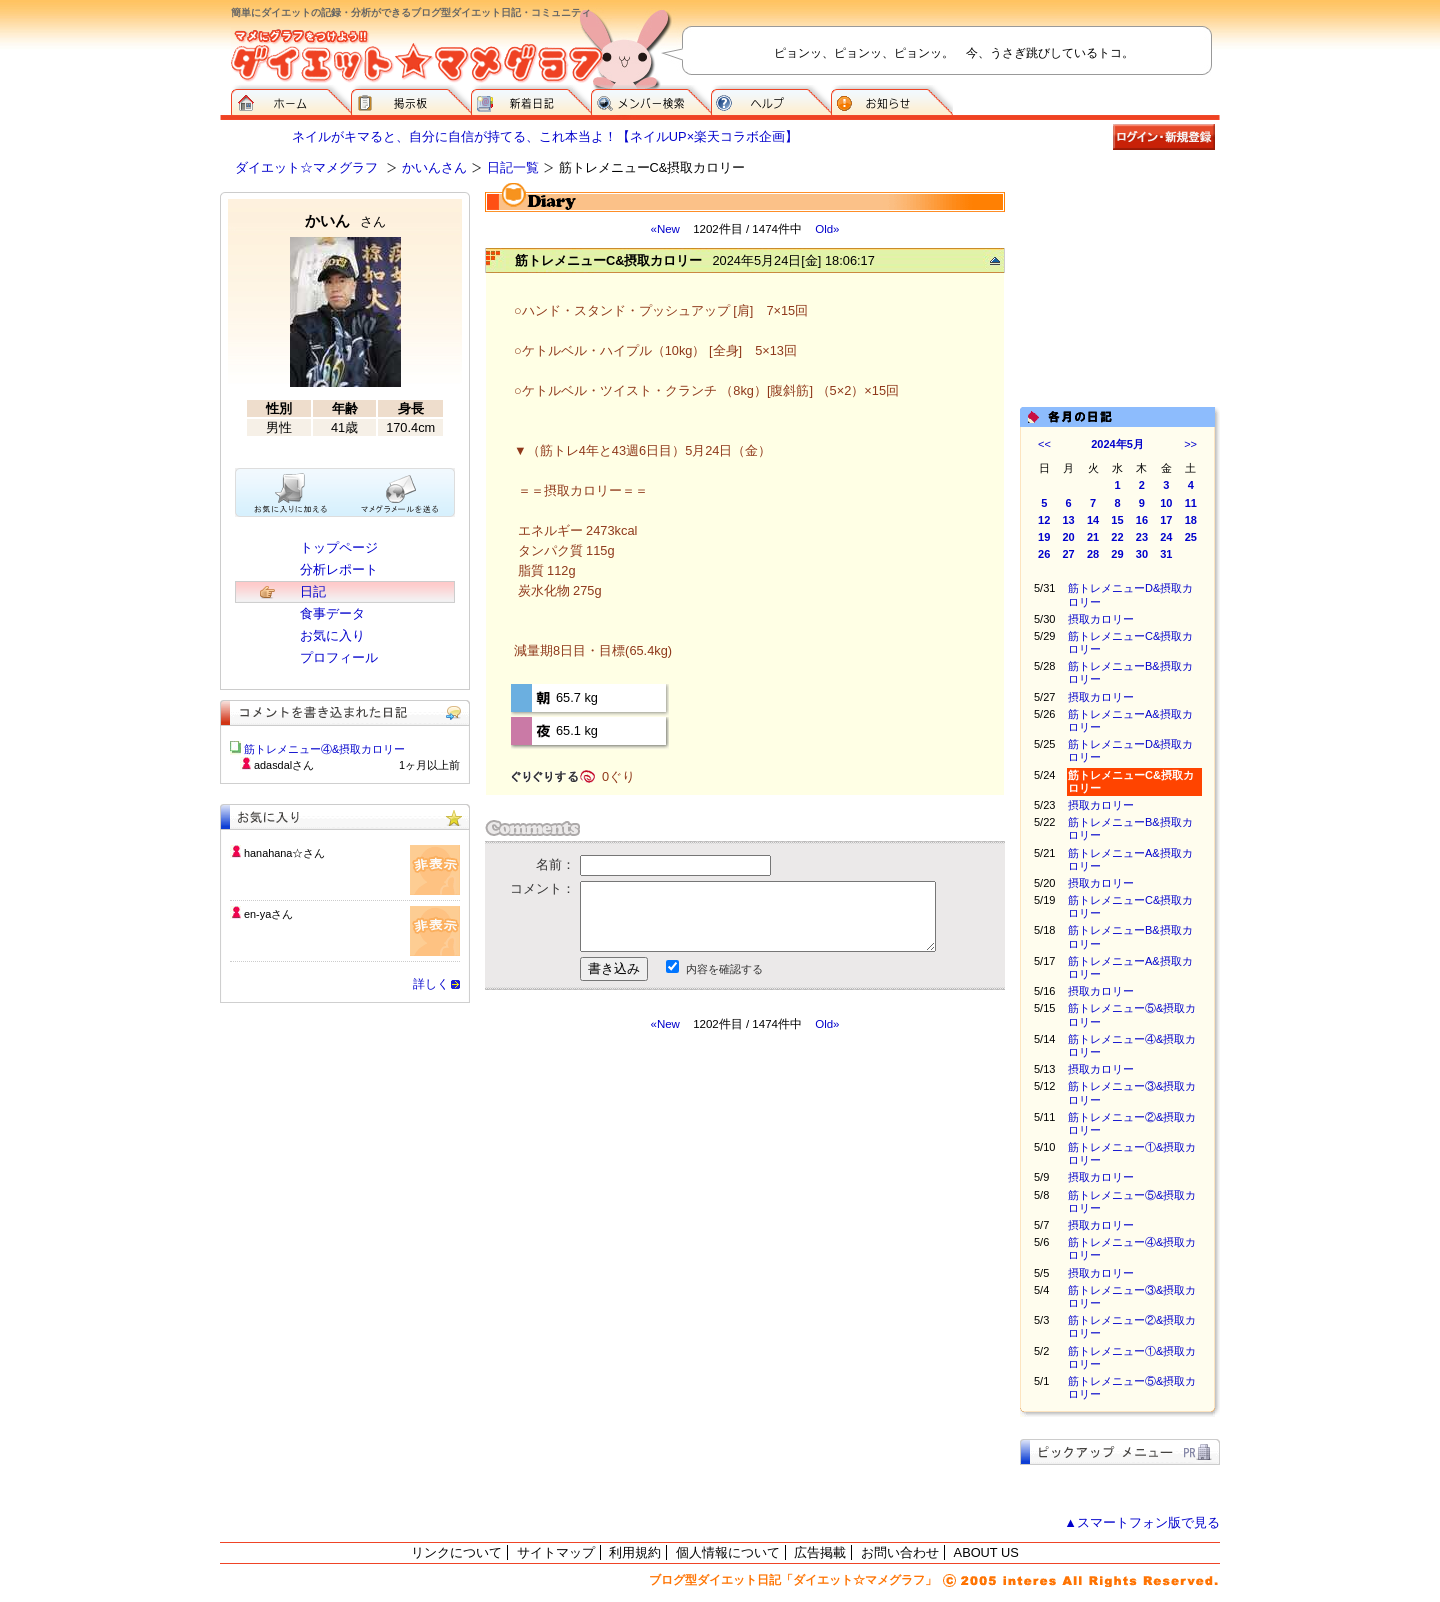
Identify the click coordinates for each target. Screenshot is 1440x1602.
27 (1069, 554)
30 (1142, 554)
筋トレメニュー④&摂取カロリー (324, 749)
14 (1093, 520)
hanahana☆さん (284, 853)
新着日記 (531, 100)
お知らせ (892, 100)
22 (1117, 537)
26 (1044, 554)
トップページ (339, 547)
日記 (313, 591)
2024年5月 (1117, 444)
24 (1166, 537)
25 (1191, 537)
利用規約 (635, 1552)
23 (1142, 537)
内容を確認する (724, 969)
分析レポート (339, 569)
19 (1044, 537)
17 (1166, 520)
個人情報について (728, 1552)
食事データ (332, 613)
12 (1044, 520)
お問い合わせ (900, 1552)
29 (1117, 554)
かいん (345, 220)
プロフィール (339, 657)
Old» (827, 229)
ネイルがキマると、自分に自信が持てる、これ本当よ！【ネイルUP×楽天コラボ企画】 (545, 136)
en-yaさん (268, 914)
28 (1093, 554)
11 (1191, 503)
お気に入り (332, 635)
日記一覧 (513, 167)
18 (1191, 520)
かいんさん (434, 167)
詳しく (431, 984)
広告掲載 (820, 1552)
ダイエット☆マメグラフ (306, 167)
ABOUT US (986, 1552)
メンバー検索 (651, 100)
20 (1069, 537)
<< (1044, 444)
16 (1142, 520)
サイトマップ (556, 1552)
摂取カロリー (1101, 619)
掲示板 (411, 100)
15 (1117, 520)
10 (1166, 503)
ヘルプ (771, 100)
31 (1166, 554)
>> (1190, 444)
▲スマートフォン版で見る (1142, 1522)
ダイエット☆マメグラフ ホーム (291, 100)
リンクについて (456, 1552)
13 (1069, 520)
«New (664, 229)
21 (1093, 537)
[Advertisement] (673, 1212)
